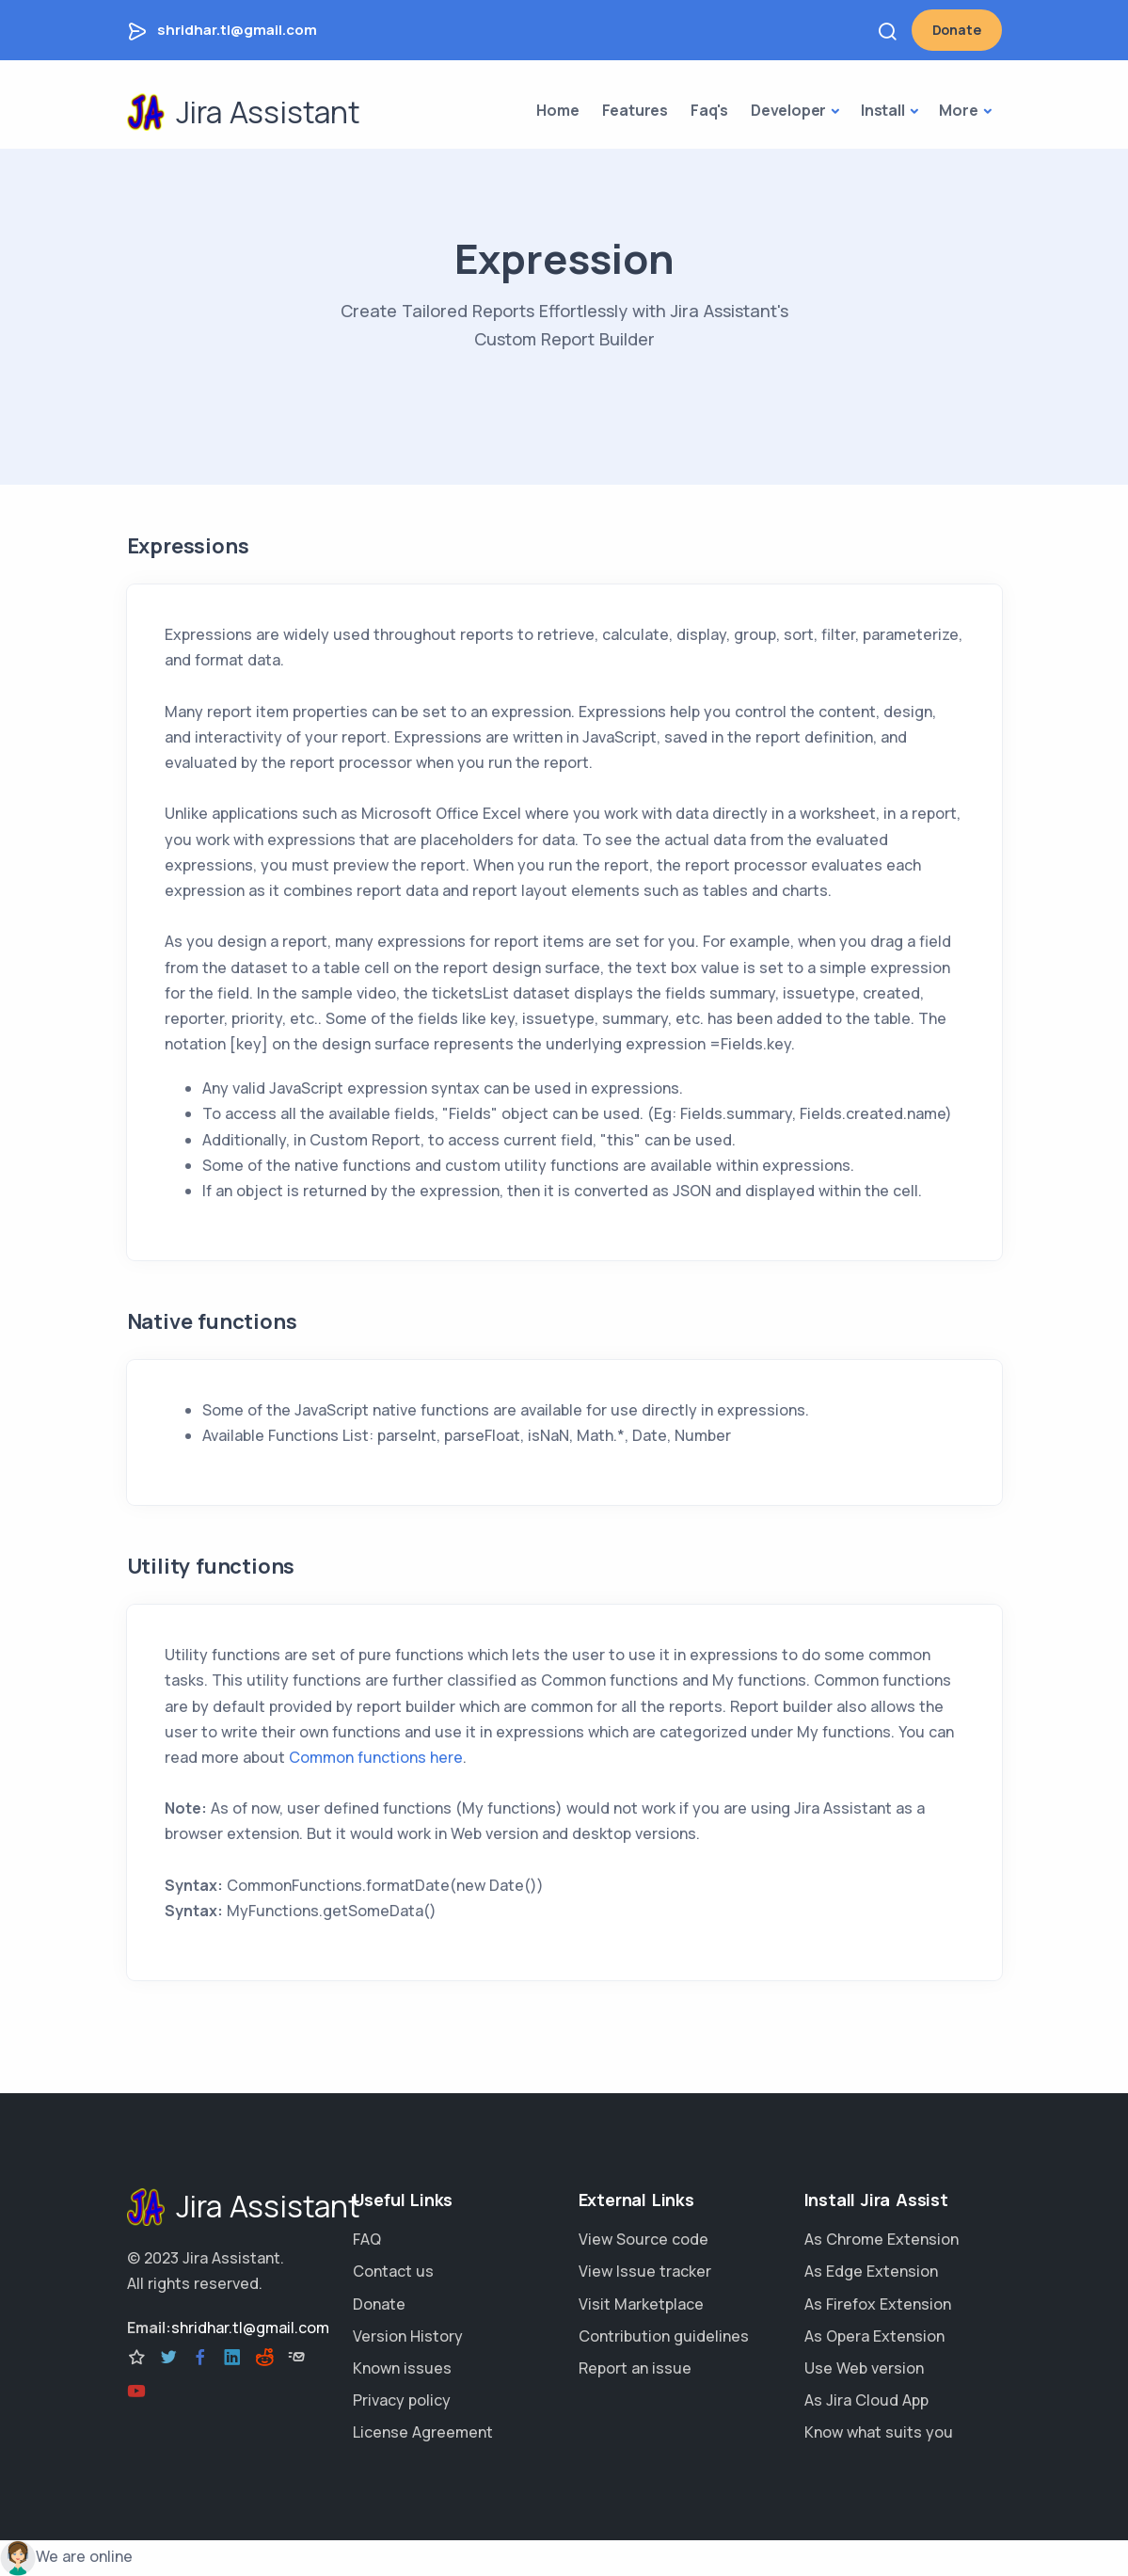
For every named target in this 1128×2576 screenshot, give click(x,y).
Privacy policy (402, 2400)
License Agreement (423, 2432)
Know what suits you (878, 2432)
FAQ (367, 2239)
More (958, 110)
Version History (408, 2336)
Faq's (709, 110)
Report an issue (635, 2368)
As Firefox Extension (877, 2304)
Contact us (393, 2271)
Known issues (402, 2368)
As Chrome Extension (881, 2239)
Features (635, 110)
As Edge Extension (871, 2271)
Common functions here (376, 1757)
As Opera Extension (874, 2336)
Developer (788, 110)
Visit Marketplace (641, 2304)
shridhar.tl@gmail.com (237, 30)
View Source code (643, 2239)
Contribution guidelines (664, 2336)
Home (557, 110)
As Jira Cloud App (866, 2400)
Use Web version (864, 2368)
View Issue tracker (645, 2271)
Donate (956, 30)
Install (883, 110)
